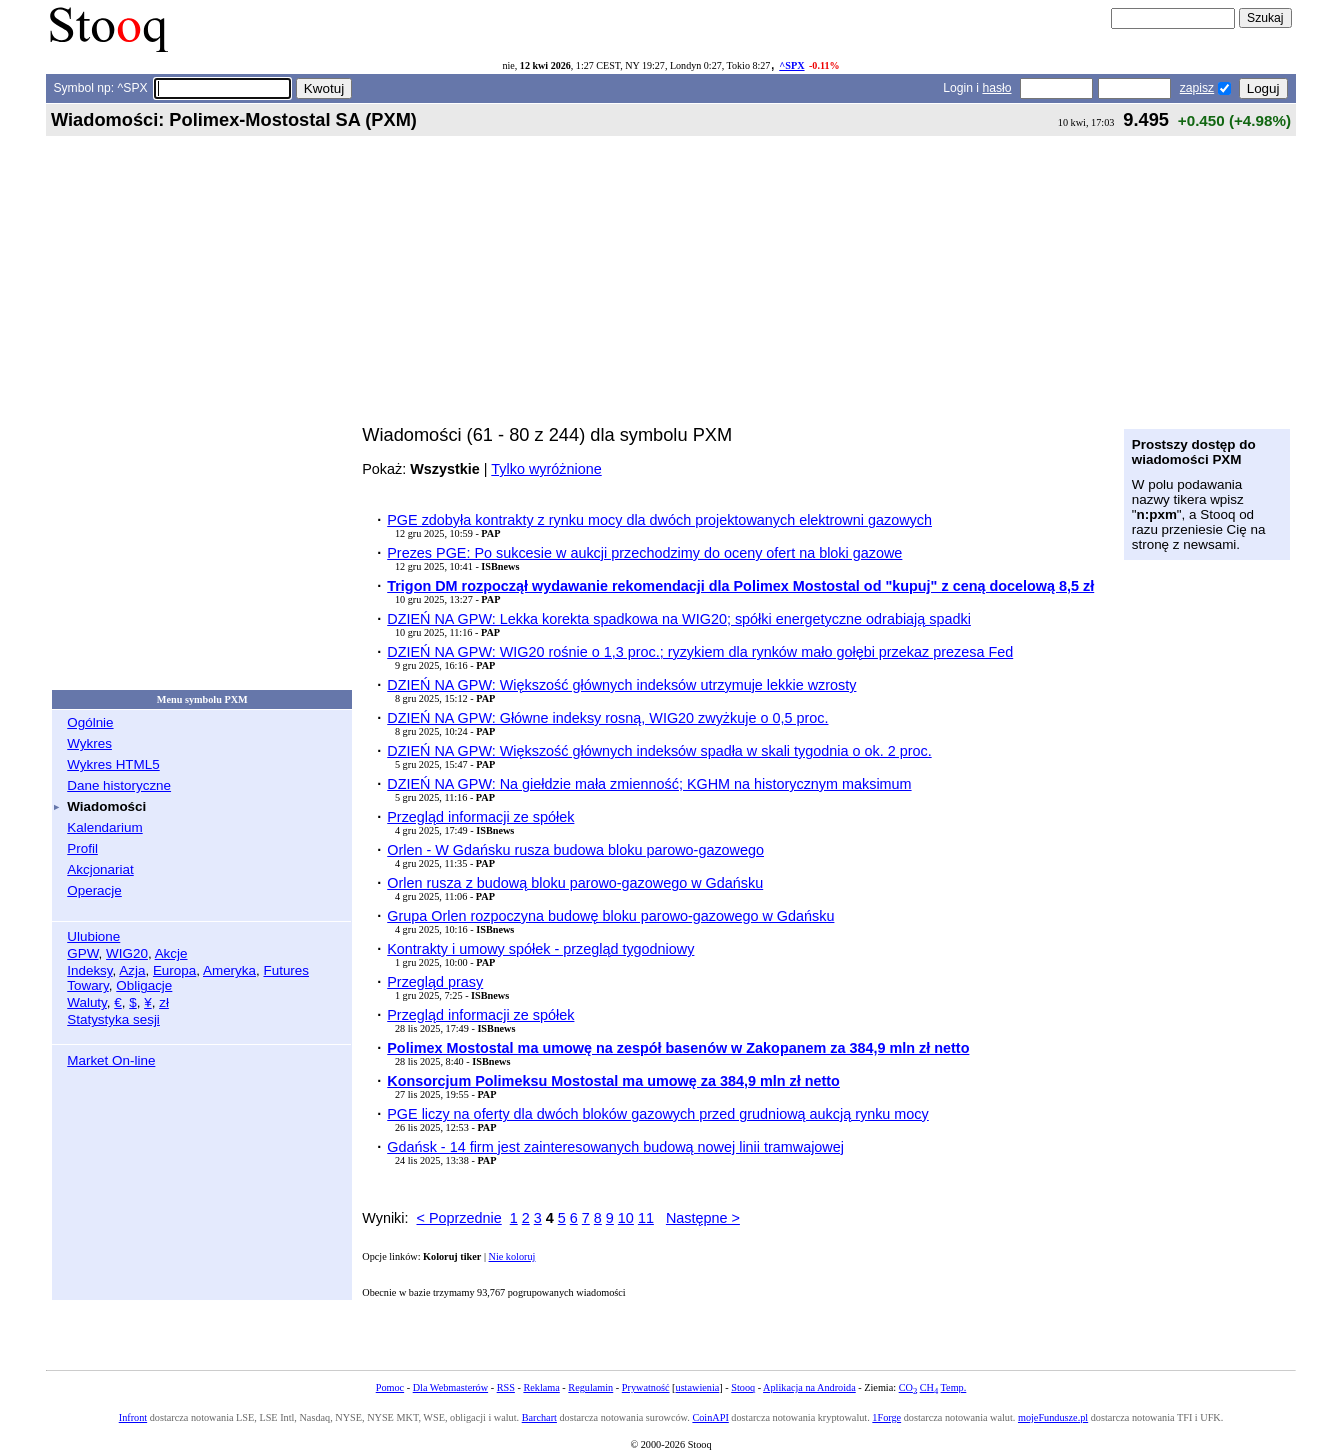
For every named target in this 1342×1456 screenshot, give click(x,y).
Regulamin (590, 1387)
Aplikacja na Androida (809, 1387)
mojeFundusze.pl (1053, 1417)
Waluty (87, 1002)
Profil (82, 848)
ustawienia (698, 1387)
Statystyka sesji (113, 1019)
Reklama (541, 1387)
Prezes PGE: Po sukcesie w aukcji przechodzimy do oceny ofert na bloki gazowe (644, 553)
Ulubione (93, 936)
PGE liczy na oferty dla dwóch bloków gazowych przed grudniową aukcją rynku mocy (658, 1114)
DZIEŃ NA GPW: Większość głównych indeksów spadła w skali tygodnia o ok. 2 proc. (659, 751)
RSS (506, 1387)
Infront (133, 1417)
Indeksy (89, 970)
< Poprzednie (459, 1218)
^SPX (791, 65)
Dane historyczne (119, 785)
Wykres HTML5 (113, 764)
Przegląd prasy (435, 982)
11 (646, 1218)
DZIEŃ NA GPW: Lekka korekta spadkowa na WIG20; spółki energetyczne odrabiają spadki (679, 619)
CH (929, 1387)
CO (908, 1387)
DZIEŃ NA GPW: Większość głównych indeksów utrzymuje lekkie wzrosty (621, 685)
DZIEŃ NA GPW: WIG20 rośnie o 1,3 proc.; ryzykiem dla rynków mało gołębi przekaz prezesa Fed (700, 652)
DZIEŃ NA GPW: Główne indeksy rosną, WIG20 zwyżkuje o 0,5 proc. (607, 718)
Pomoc (390, 1387)
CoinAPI (710, 1417)
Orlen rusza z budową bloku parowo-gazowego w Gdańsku (575, 883)
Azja (132, 970)
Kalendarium (104, 827)
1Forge (886, 1417)
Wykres (89, 743)
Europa (174, 970)
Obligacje (144, 985)
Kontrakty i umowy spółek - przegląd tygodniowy (540, 949)
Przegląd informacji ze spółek (480, 817)
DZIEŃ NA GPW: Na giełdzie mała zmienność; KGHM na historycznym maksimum (649, 784)
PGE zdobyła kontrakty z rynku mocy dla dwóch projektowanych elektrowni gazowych (659, 520)
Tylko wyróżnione (546, 469)
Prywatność (646, 1387)
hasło (996, 88)
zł (164, 1002)
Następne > (703, 1218)
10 (626, 1218)
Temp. (954, 1387)
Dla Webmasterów (450, 1387)
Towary (88, 985)
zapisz (1197, 88)
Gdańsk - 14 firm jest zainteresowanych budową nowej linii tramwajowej (615, 1147)
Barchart (539, 1417)
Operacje (94, 890)
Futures (286, 970)
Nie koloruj (512, 1256)
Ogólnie (90, 722)
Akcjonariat (100, 869)
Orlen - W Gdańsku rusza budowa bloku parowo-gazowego (575, 850)
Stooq (743, 1387)
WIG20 (127, 953)
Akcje (171, 953)
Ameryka (229, 970)
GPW (82, 953)
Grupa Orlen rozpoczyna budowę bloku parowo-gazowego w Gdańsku (610, 916)
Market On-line (111, 1060)
